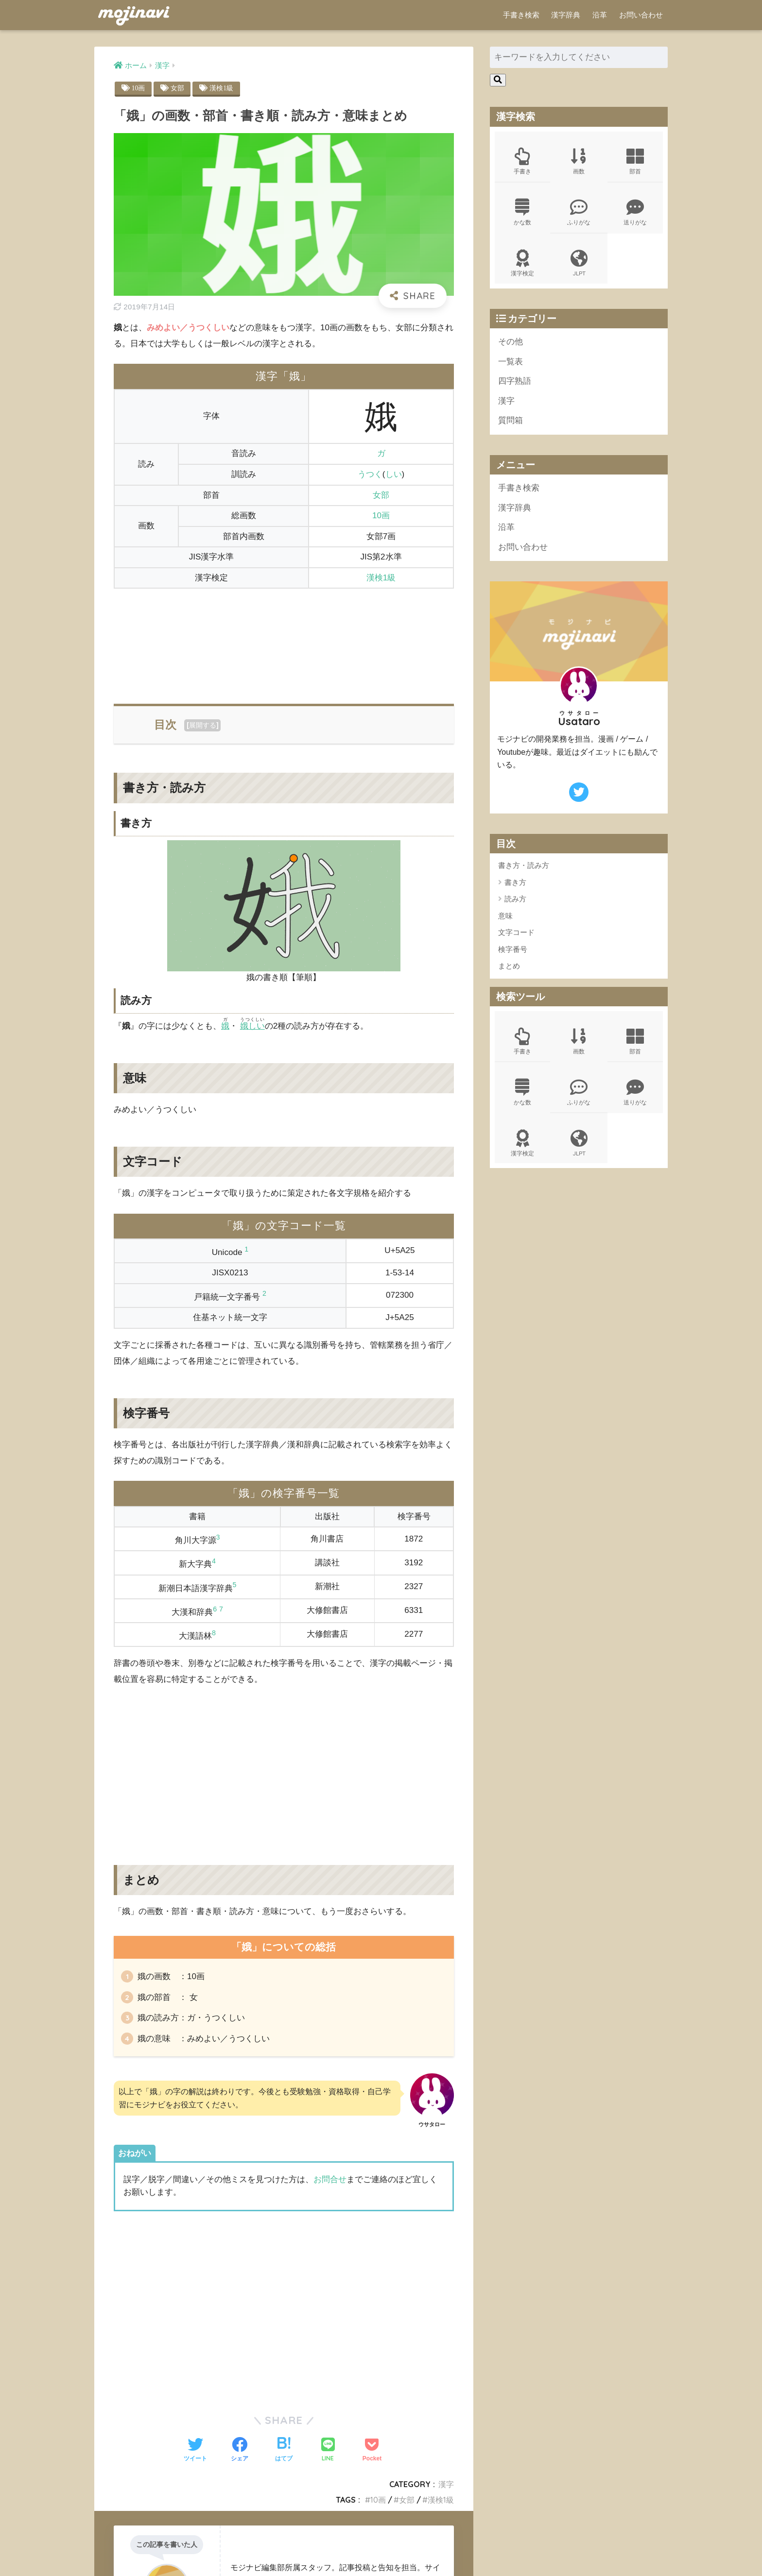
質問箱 (510, 420)
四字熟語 (514, 381)
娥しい (252, 1026)
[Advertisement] (284, 640)
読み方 (515, 899)
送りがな (635, 212)
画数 (579, 161)
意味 (505, 916)
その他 (510, 341)
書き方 (515, 882)
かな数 (522, 212)
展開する (202, 725)
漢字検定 (522, 263)
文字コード (516, 932)
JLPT (579, 263)
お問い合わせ (641, 15)
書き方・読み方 (523, 865)
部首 (635, 161)
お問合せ (329, 2179)
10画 (138, 88)
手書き (522, 161)
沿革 (599, 15)
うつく (370, 474)
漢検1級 (221, 88)
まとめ (509, 966)
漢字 (446, 2484)
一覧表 (510, 361)
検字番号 (512, 949)
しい (393, 474)
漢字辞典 (565, 15)
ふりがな (579, 212)
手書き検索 (521, 15)
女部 (177, 88)
